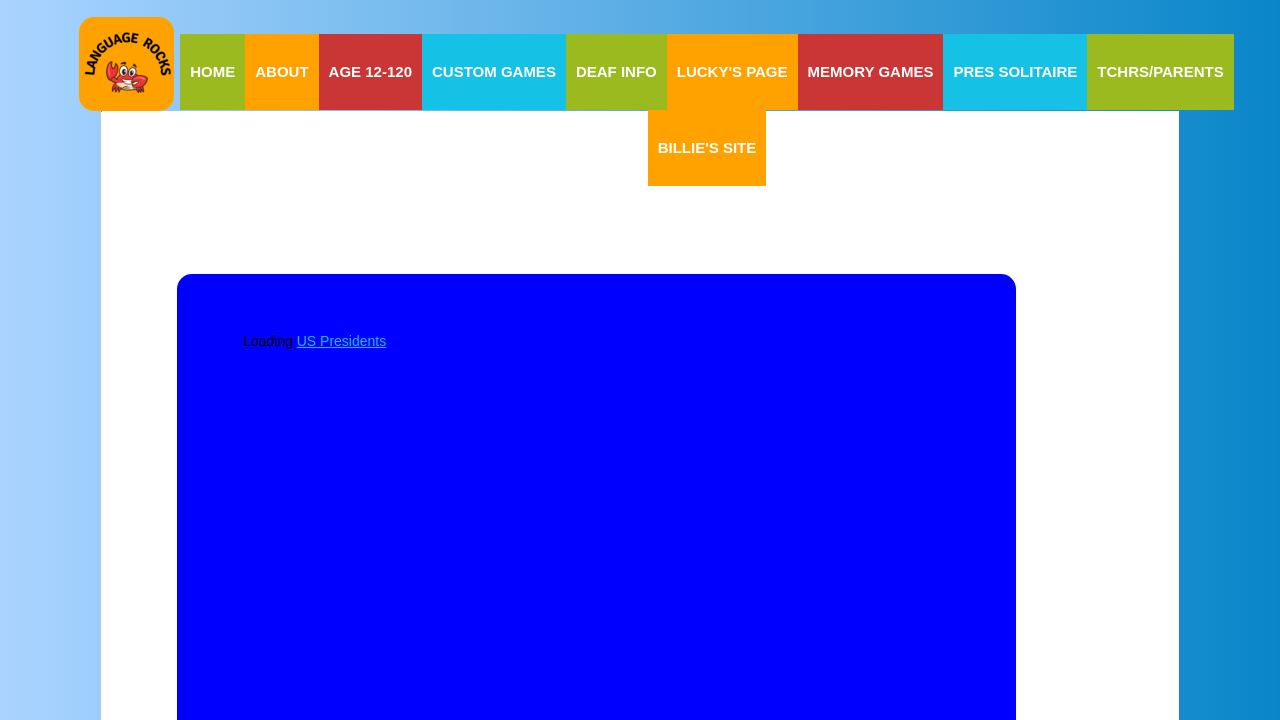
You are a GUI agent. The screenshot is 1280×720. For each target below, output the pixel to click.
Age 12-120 (370, 71)
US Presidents (341, 341)
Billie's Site (707, 147)
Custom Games (494, 71)
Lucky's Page (732, 71)
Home (212, 71)
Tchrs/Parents (1160, 71)
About (281, 71)
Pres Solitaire (1015, 71)
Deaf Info (616, 71)
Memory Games (871, 71)
